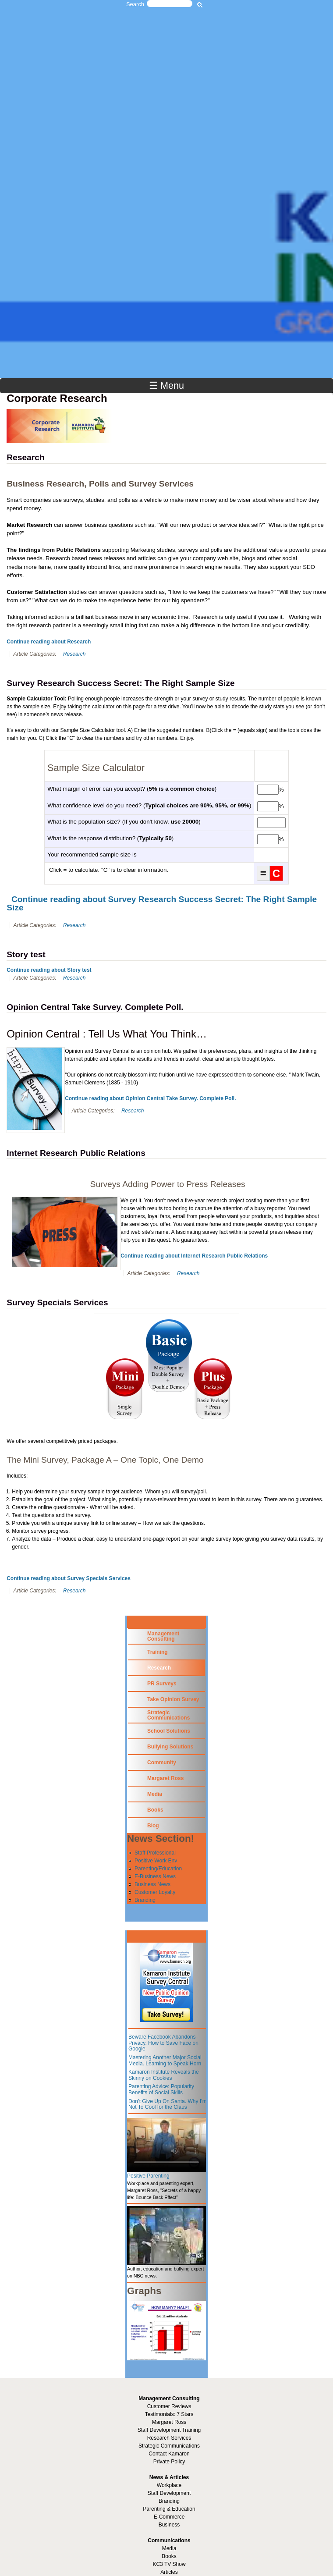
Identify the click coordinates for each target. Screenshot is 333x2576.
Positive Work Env (156, 1861)
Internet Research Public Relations (76, 1153)
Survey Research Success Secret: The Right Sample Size (120, 683)
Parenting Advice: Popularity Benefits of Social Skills (161, 2089)
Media (154, 1794)
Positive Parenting (148, 2176)
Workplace (169, 2485)
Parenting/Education (158, 1868)
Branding (145, 1900)
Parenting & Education (169, 2509)
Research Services (169, 2438)
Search (135, 4)
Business (169, 2525)
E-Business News (155, 1876)
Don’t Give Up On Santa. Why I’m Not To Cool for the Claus (167, 2104)
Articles (168, 2572)
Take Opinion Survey (173, 1699)
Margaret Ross (165, 1778)
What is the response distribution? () (110, 838)
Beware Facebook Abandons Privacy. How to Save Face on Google (163, 2043)
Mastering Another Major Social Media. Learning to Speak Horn (165, 2060)
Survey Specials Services (57, 1302)
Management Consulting (163, 1636)
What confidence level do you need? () (149, 805)
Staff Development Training (169, 2430)
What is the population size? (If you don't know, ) (123, 821)
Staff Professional (155, 1853)
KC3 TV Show (168, 2564)
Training (157, 1652)
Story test (26, 954)
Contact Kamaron (169, 2454)
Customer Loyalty (155, 1892)
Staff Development (169, 2493)
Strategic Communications (168, 1715)
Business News (152, 1884)
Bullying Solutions (170, 1747)
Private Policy (169, 2462)
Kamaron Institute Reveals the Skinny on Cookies (163, 2075)
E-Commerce (169, 2517)
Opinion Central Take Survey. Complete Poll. (95, 1007)
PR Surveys (162, 1684)
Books (155, 1810)
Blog (153, 1826)
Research (25, 457)
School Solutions (168, 1731)
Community (161, 1762)
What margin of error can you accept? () (131, 788)
